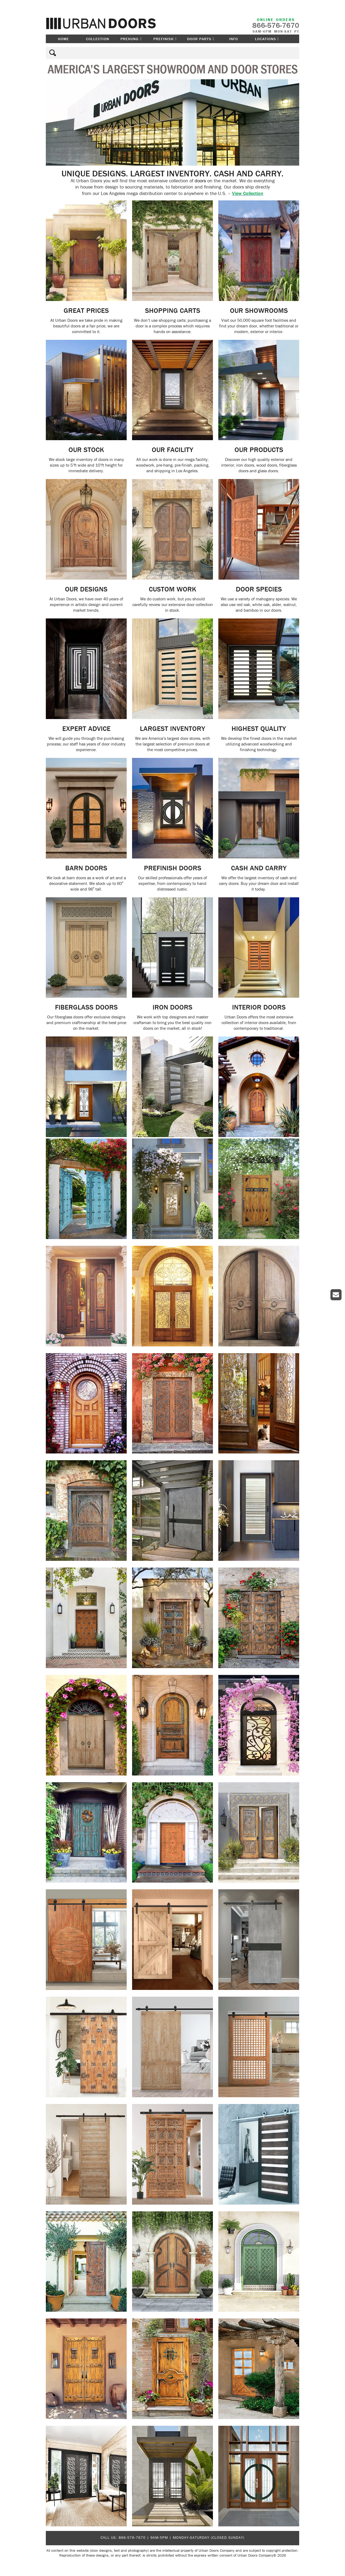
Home (63, 38)
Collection (97, 38)
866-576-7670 (132, 2537)
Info (233, 38)
